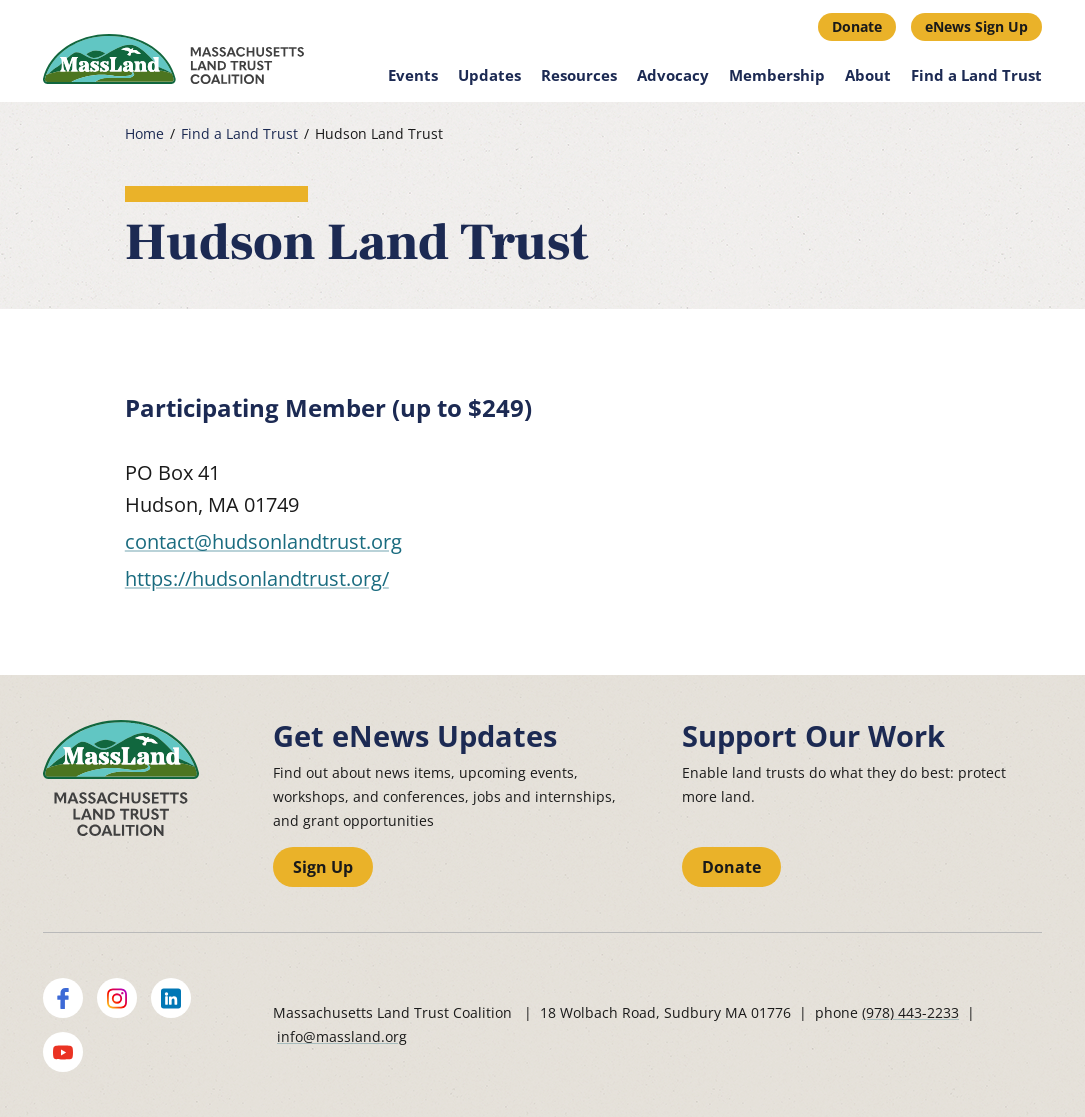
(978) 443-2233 (910, 1012)
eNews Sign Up (976, 26)
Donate (857, 26)
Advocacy (673, 75)
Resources (579, 75)
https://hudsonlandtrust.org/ (257, 578)
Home (144, 134)
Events (413, 75)
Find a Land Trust (976, 75)
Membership (777, 75)
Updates (489, 75)
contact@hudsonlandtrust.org (263, 541)
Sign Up (323, 867)
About (868, 75)
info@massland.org (342, 1036)
